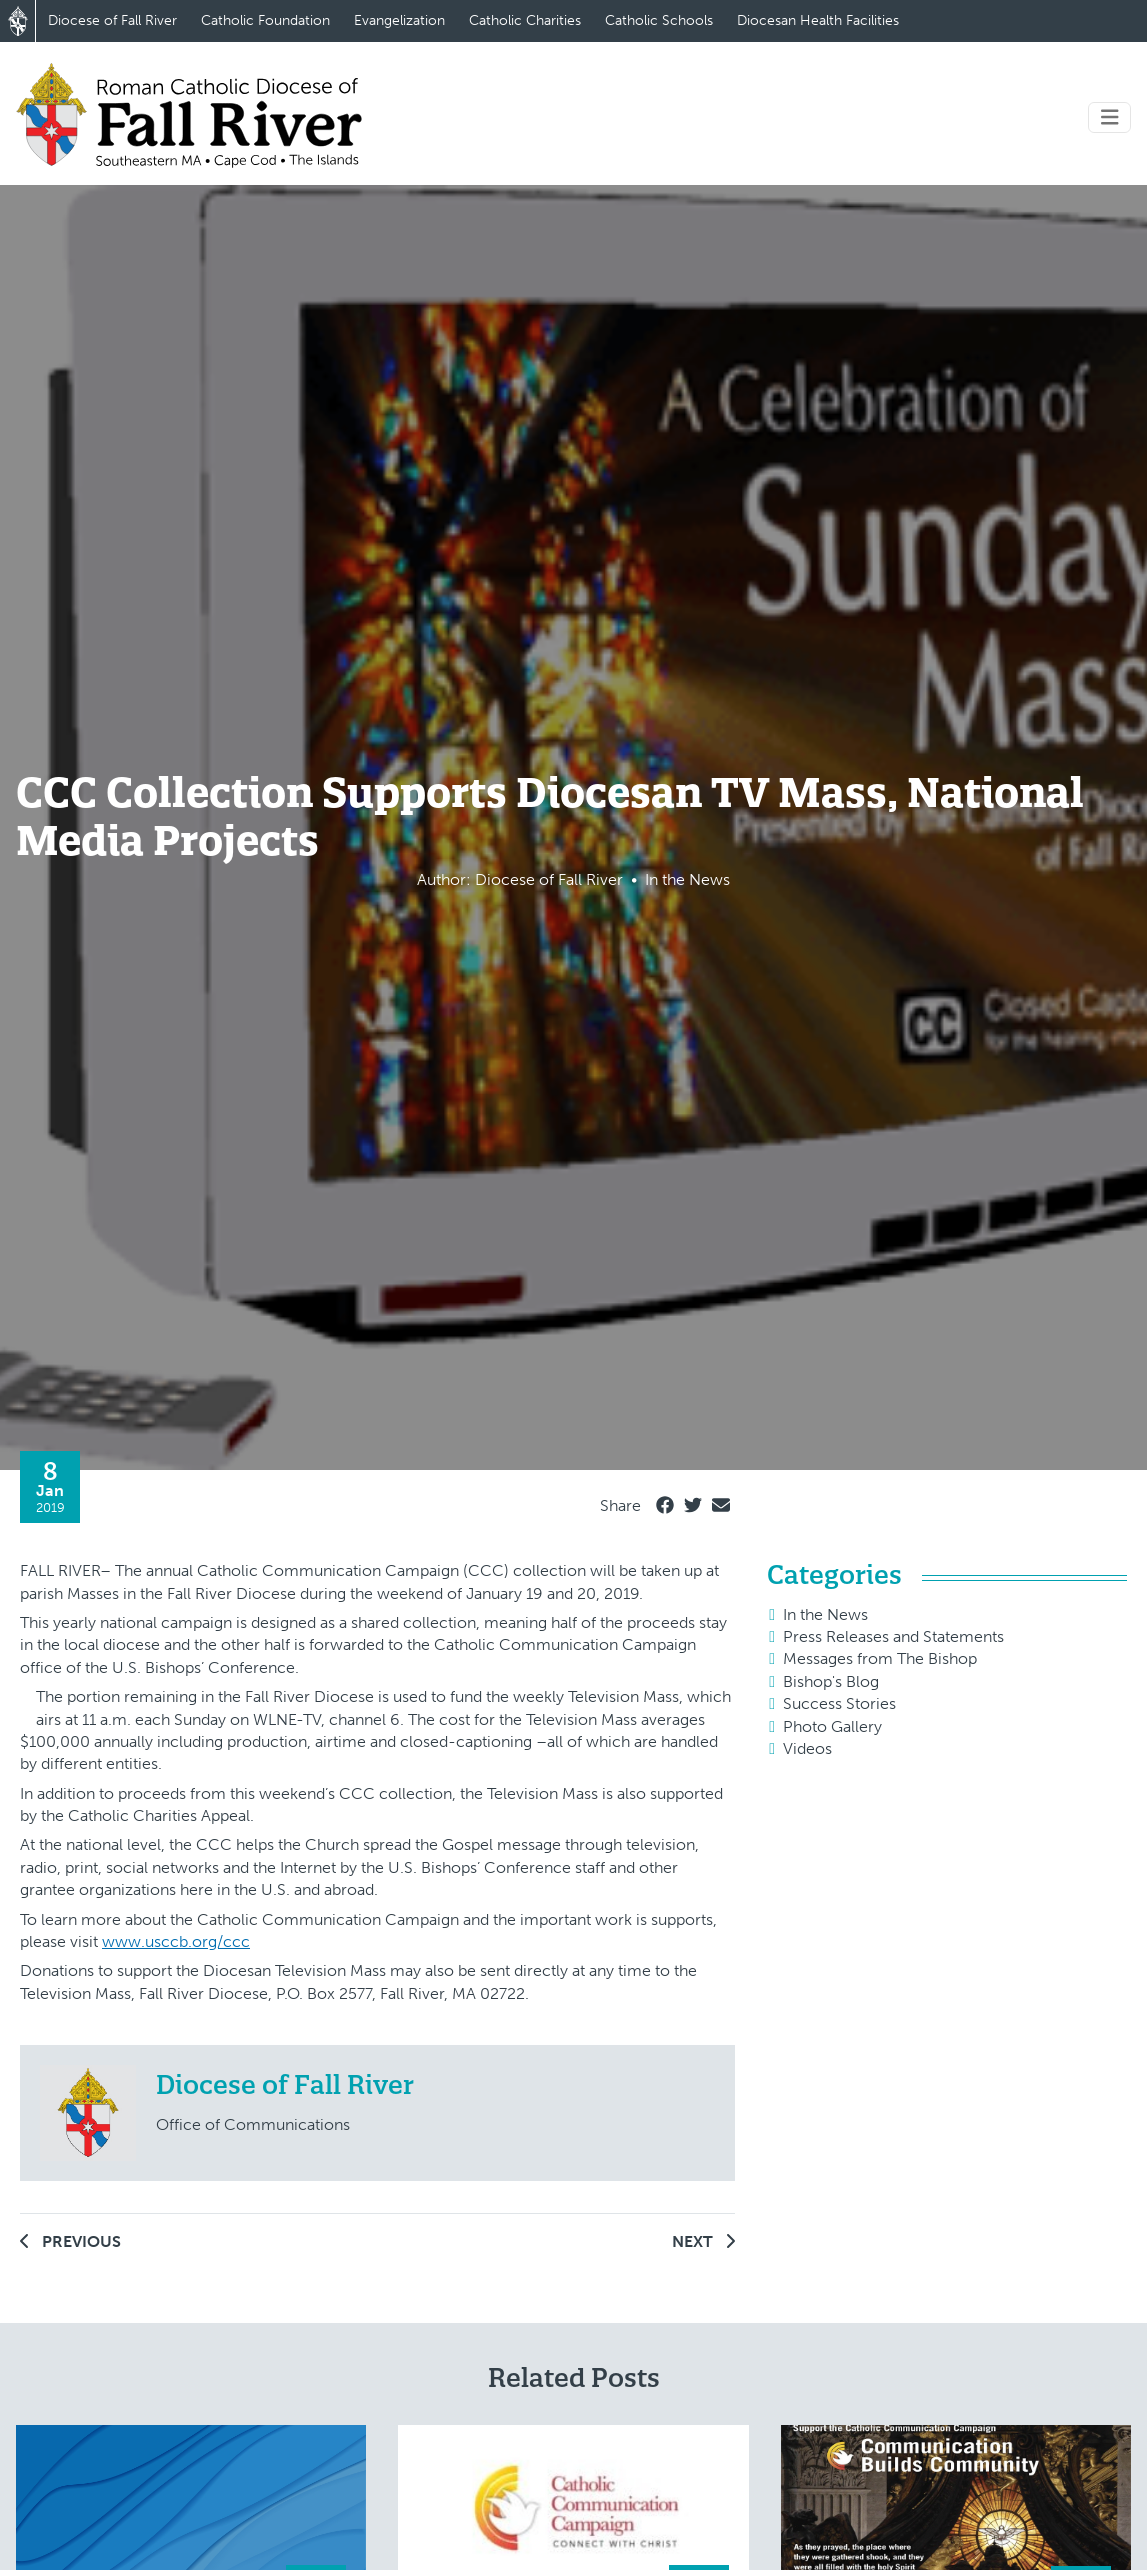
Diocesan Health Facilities (818, 20)
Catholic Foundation (265, 20)
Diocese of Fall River (112, 20)
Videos (807, 1748)
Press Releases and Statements (893, 1636)
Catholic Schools (659, 20)
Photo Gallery (832, 1726)
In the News (825, 1614)
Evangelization (399, 20)
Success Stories (839, 1703)
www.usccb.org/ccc (176, 1941)
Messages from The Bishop (880, 1658)
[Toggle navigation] (1110, 117)
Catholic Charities (525, 20)
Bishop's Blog (831, 1681)
